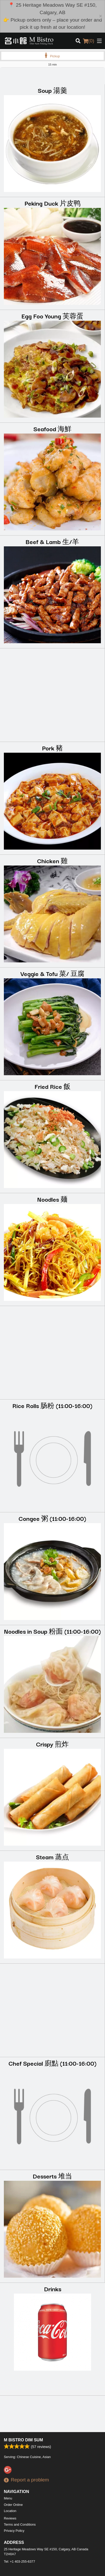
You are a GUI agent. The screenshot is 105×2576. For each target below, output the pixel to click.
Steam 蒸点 (52, 1856)
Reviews (10, 2518)
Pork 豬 (52, 747)
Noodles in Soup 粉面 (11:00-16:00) (52, 1631)
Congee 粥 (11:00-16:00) (52, 1518)
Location (10, 2511)
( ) (88, 41)
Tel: (19, 2561)
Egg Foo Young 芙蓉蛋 (52, 315)
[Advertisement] (52, 77)
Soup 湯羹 (52, 90)
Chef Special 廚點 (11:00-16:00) (52, 2063)
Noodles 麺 (52, 1199)
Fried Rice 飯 (52, 1086)
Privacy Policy (14, 2531)
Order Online (13, 2505)
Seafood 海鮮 (52, 428)
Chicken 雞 (52, 860)
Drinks (52, 2288)
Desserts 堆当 (52, 2176)
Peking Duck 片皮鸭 (52, 203)
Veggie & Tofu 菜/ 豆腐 (52, 973)
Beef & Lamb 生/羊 (52, 541)
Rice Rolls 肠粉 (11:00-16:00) (52, 1405)
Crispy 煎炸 (52, 1744)
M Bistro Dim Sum (23, 2440)
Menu (8, 2498)
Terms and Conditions (20, 2524)
